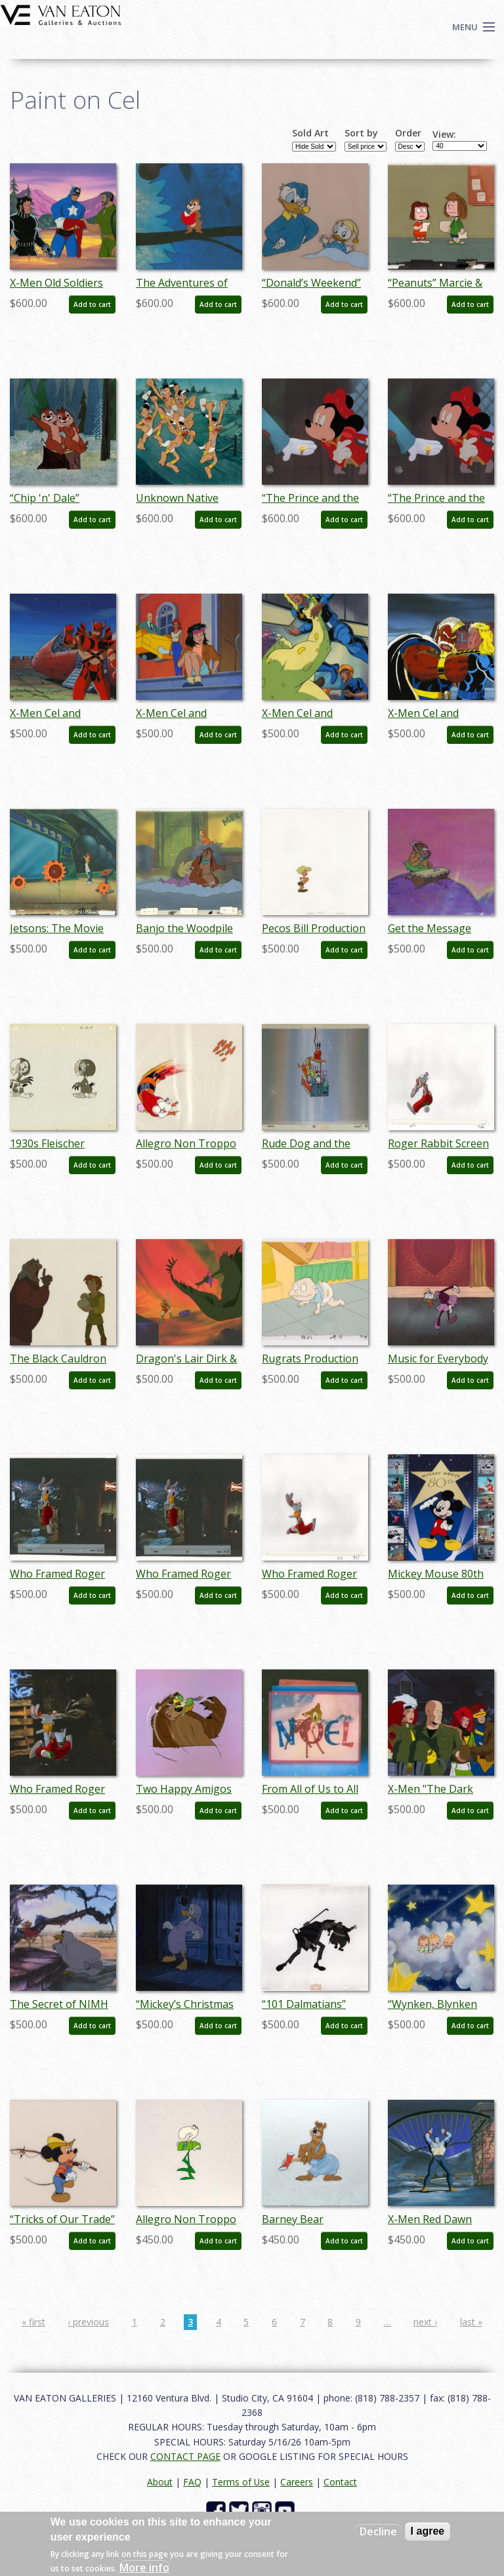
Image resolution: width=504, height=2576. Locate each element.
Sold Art (310, 133)
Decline (378, 2531)
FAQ (192, 2482)
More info (144, 2567)
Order (408, 133)
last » (471, 2322)
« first (33, 2322)
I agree (428, 2531)
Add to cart (92, 304)
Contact (340, 2482)
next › (425, 2322)
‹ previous (88, 2322)
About (160, 2482)
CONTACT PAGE (185, 2456)
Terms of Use (241, 2482)
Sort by (361, 133)
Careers (296, 2482)
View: (444, 134)
